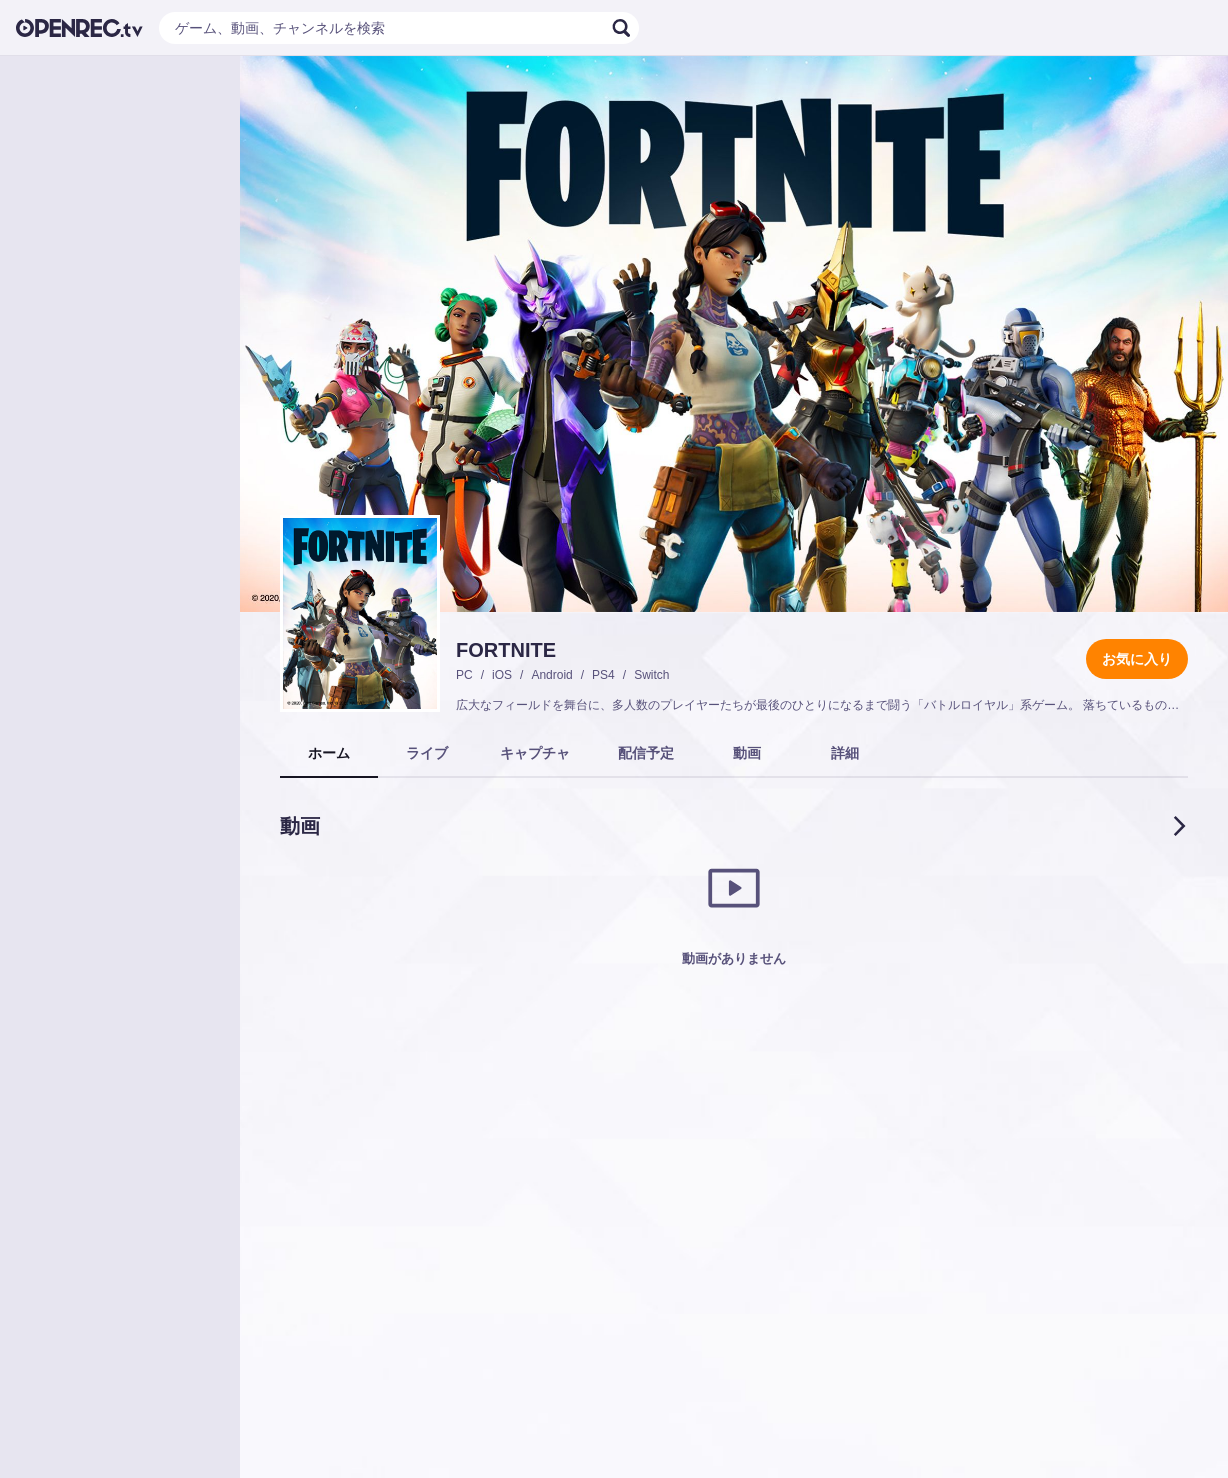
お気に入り (1137, 659)
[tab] (329, 754)
